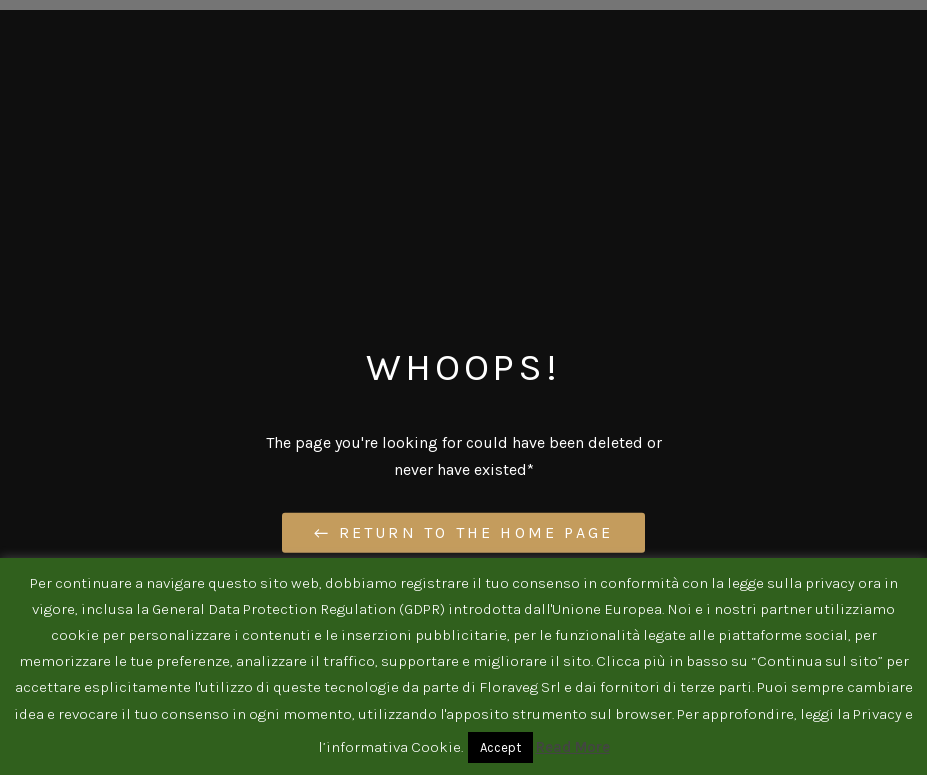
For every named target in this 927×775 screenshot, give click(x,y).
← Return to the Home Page (463, 532)
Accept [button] (500, 747)
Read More (573, 747)
